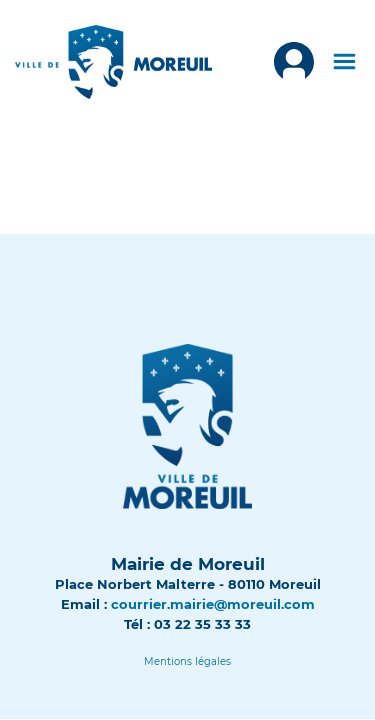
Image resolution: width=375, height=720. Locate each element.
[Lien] (187, 661)
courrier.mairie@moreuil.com (213, 604)
